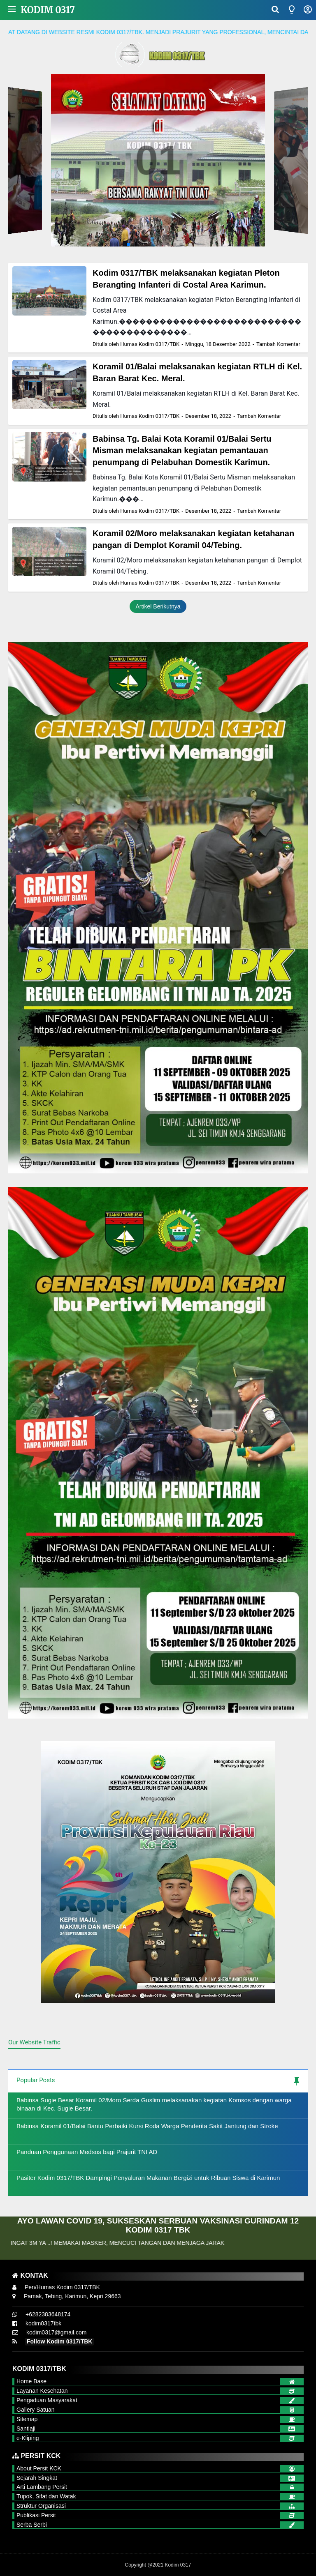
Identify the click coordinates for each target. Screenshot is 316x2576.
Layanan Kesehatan (42, 2390)
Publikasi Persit (36, 2515)
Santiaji (25, 2428)
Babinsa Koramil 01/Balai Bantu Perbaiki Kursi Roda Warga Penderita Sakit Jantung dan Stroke (147, 2125)
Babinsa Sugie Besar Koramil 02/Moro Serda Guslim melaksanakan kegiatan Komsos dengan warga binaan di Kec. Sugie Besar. (154, 2104)
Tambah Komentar (278, 344)
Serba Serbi (31, 2524)
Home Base (31, 2381)
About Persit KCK (38, 2468)
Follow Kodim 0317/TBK (59, 2341)
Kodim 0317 (48, 10)
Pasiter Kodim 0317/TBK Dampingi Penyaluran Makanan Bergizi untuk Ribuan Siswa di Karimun (148, 2177)
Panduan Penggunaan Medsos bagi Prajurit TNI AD (86, 2151)
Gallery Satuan (35, 2409)
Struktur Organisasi (41, 2505)
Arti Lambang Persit (41, 2487)
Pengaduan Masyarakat (46, 2400)
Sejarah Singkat (36, 2478)
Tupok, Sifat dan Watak (46, 2496)
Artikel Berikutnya (158, 606)
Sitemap (26, 2419)
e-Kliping (27, 2438)
